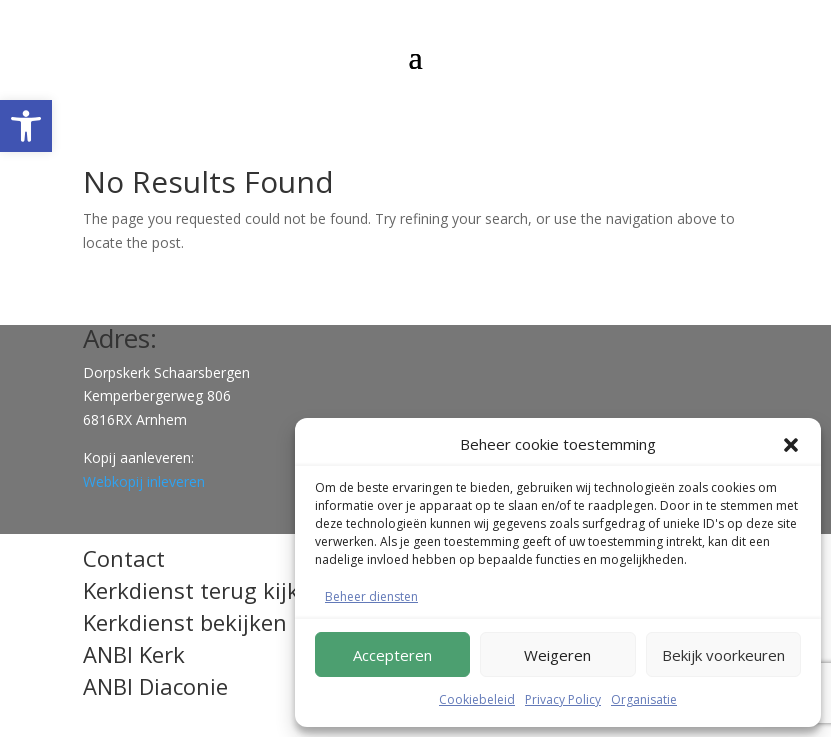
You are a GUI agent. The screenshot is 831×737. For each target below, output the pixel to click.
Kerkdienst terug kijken (204, 590)
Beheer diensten (371, 596)
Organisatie (644, 699)
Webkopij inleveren (144, 481)
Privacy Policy (563, 699)
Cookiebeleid (477, 699)
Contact (124, 558)
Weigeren (557, 655)
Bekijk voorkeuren (723, 655)
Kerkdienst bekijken (185, 622)
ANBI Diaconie (155, 686)
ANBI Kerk (134, 654)
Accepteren (392, 655)
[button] (26, 126)
